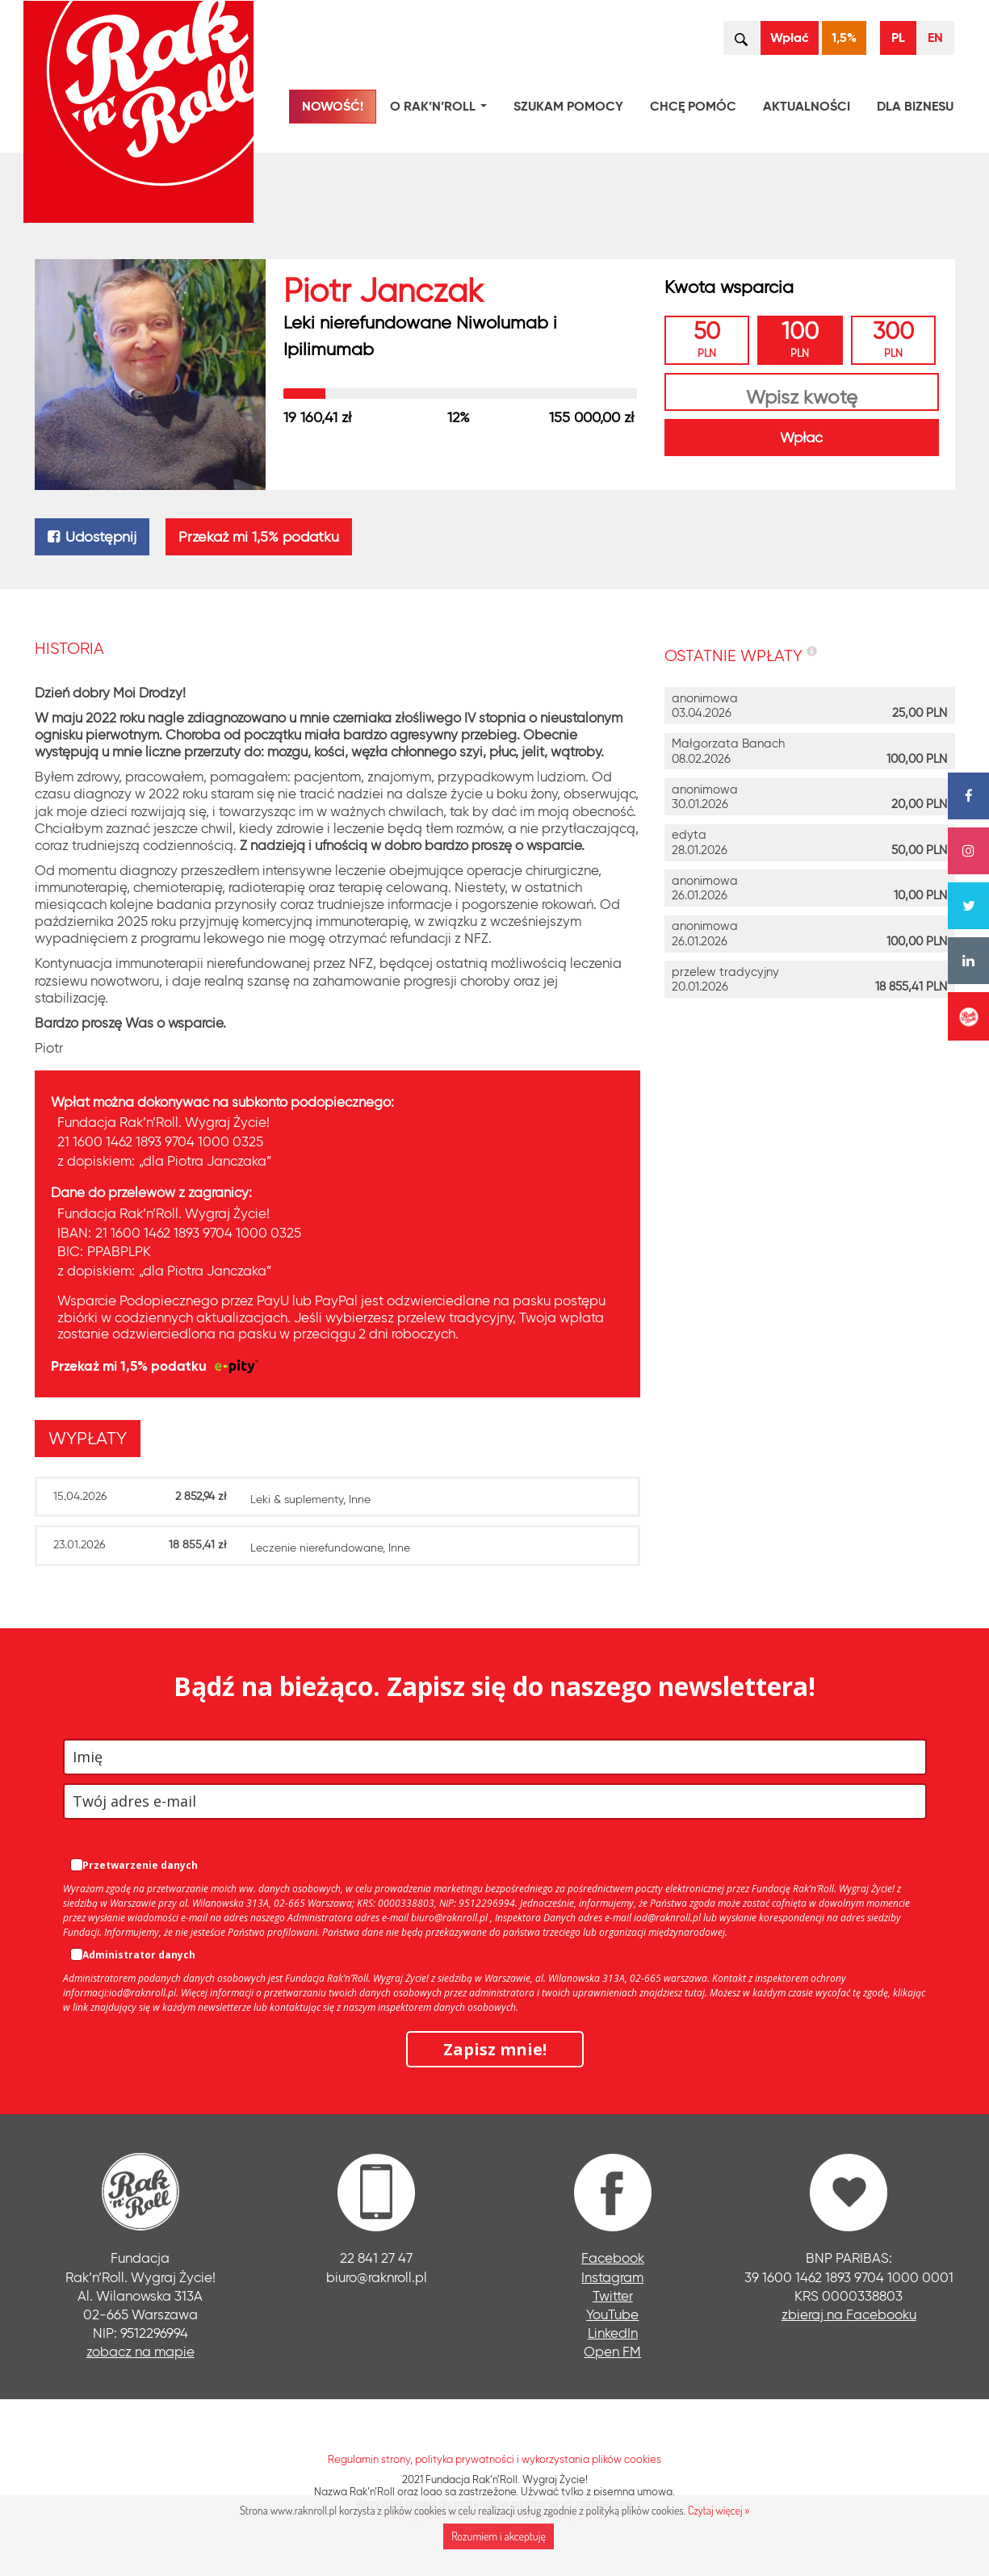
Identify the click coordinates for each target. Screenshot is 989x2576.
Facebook (612, 2257)
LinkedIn (613, 2332)
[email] (495, 1801)
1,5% (844, 37)
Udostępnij (92, 537)
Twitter (613, 2295)
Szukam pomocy (568, 106)
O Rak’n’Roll (441, 108)
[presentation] (88, 1438)
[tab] (92, 1438)
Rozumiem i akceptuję (498, 2536)
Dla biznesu (915, 106)
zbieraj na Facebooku (849, 2314)
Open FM (612, 2351)
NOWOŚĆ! (332, 106)
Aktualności (806, 106)
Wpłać (789, 37)
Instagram (612, 2276)
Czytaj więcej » (718, 2510)
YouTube (612, 2314)
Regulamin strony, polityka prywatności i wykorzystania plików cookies (494, 2458)
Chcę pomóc (693, 106)
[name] (495, 1757)
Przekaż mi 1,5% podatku (258, 537)
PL (898, 37)
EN (935, 37)
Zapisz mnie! (495, 2049)
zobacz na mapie (140, 2351)
